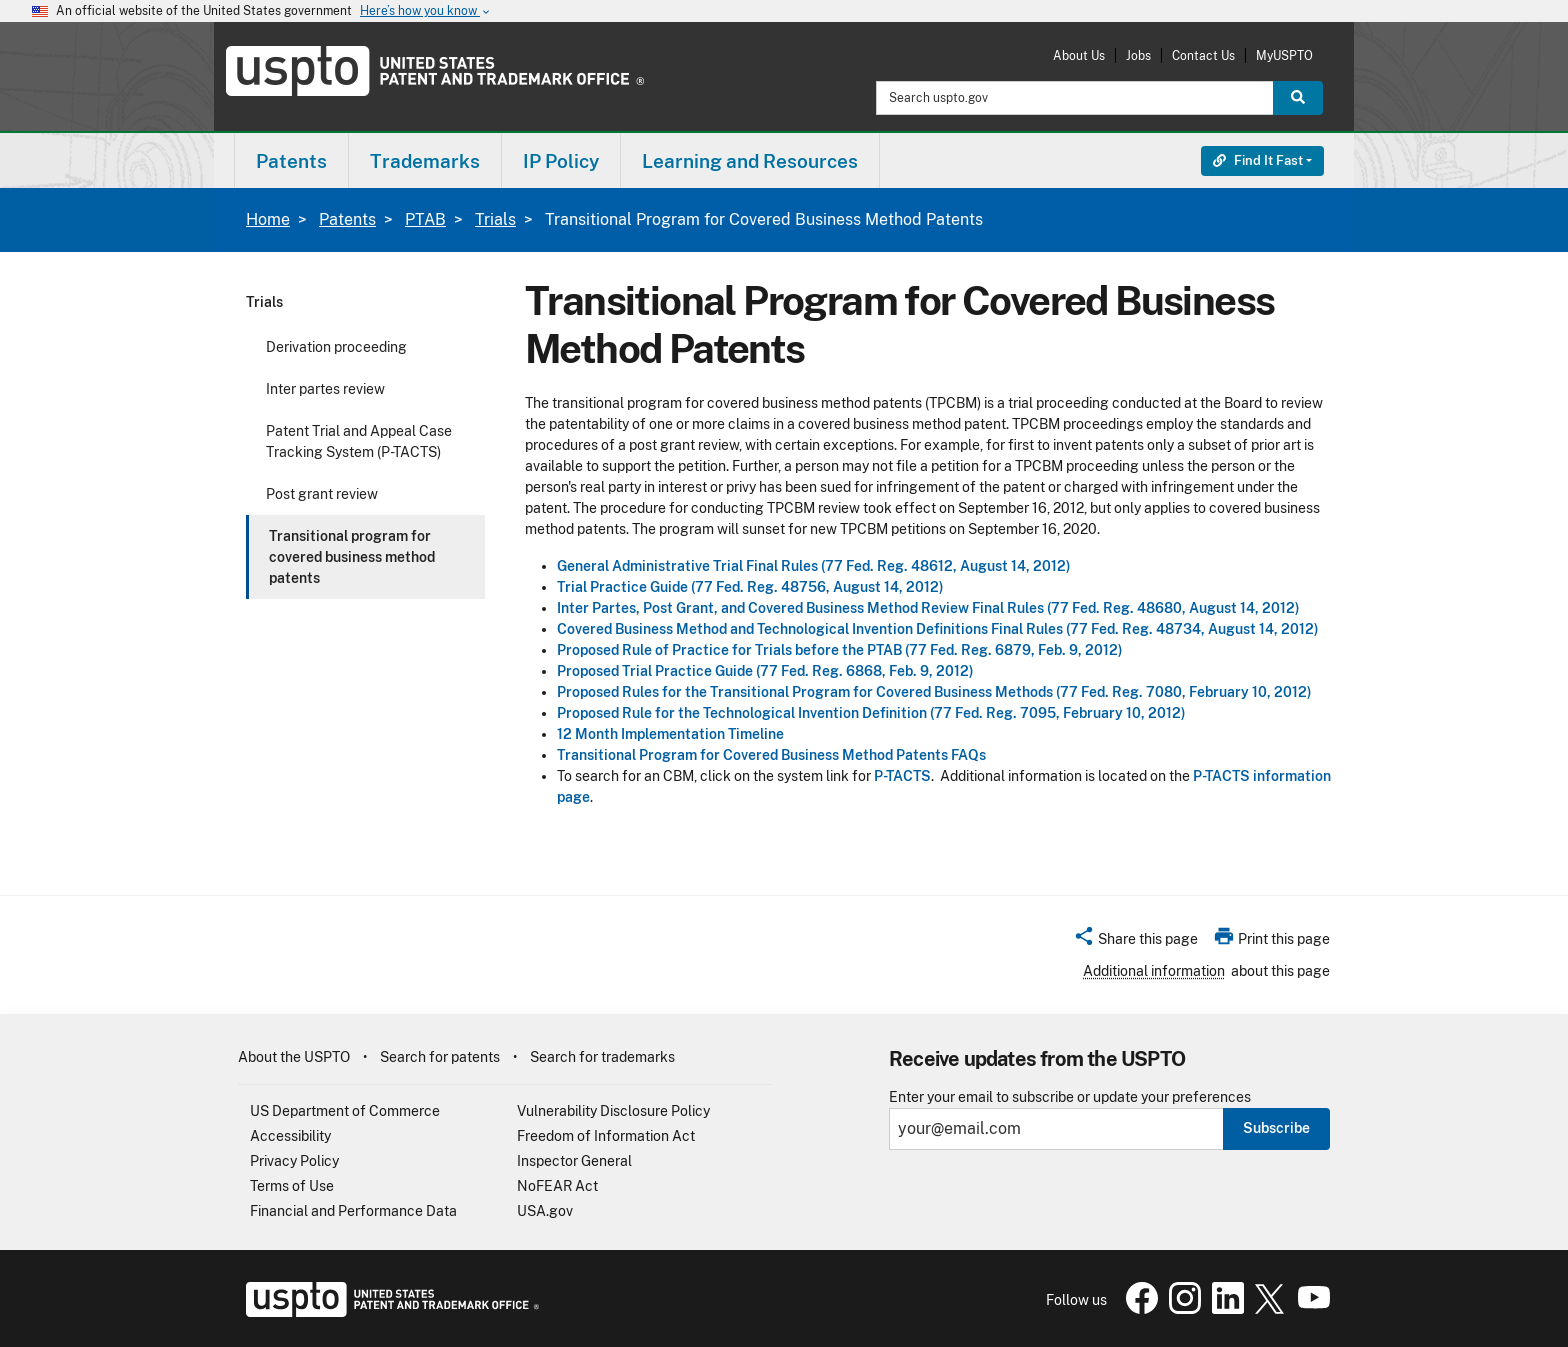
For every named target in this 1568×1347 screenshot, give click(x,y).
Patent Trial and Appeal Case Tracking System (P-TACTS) (359, 441)
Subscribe (1276, 1128)
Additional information (1154, 971)
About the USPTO (294, 1057)
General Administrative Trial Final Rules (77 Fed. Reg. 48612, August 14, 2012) (814, 566)
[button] (1135, 942)
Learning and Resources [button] (750, 161)
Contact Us (1203, 55)
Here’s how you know (426, 11)
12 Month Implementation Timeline (670, 734)
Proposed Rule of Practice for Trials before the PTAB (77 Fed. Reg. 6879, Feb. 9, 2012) (840, 650)
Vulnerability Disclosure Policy (613, 1111)
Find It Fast (1258, 160)
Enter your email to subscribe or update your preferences (1070, 1097)
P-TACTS (902, 776)
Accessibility (290, 1136)
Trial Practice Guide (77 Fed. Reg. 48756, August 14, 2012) (750, 587)
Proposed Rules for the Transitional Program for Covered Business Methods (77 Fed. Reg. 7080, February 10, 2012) (934, 692)
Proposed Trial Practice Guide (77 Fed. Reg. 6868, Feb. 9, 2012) (765, 671)
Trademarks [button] (425, 161)
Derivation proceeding (336, 347)
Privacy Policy (294, 1161)
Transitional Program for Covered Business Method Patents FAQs (771, 755)
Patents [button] (291, 161)
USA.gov (545, 1211)
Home (268, 219)
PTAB (425, 219)
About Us (1079, 55)
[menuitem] (291, 160)
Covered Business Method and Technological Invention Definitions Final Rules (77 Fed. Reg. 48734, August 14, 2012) (938, 629)
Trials (495, 219)
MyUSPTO (1284, 55)
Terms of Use (292, 1186)
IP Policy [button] (561, 161)
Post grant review (322, 494)
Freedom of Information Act (606, 1136)
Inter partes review (325, 389)
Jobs (1138, 55)
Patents (347, 219)
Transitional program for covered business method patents (352, 557)
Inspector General (574, 1161)
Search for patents (440, 1057)
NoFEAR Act (557, 1186)
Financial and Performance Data (353, 1211)
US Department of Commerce (345, 1111)
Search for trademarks (602, 1057)
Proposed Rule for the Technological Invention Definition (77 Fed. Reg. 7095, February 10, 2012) (871, 713)
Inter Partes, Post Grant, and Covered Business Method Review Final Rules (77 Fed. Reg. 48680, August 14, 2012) (928, 608)
